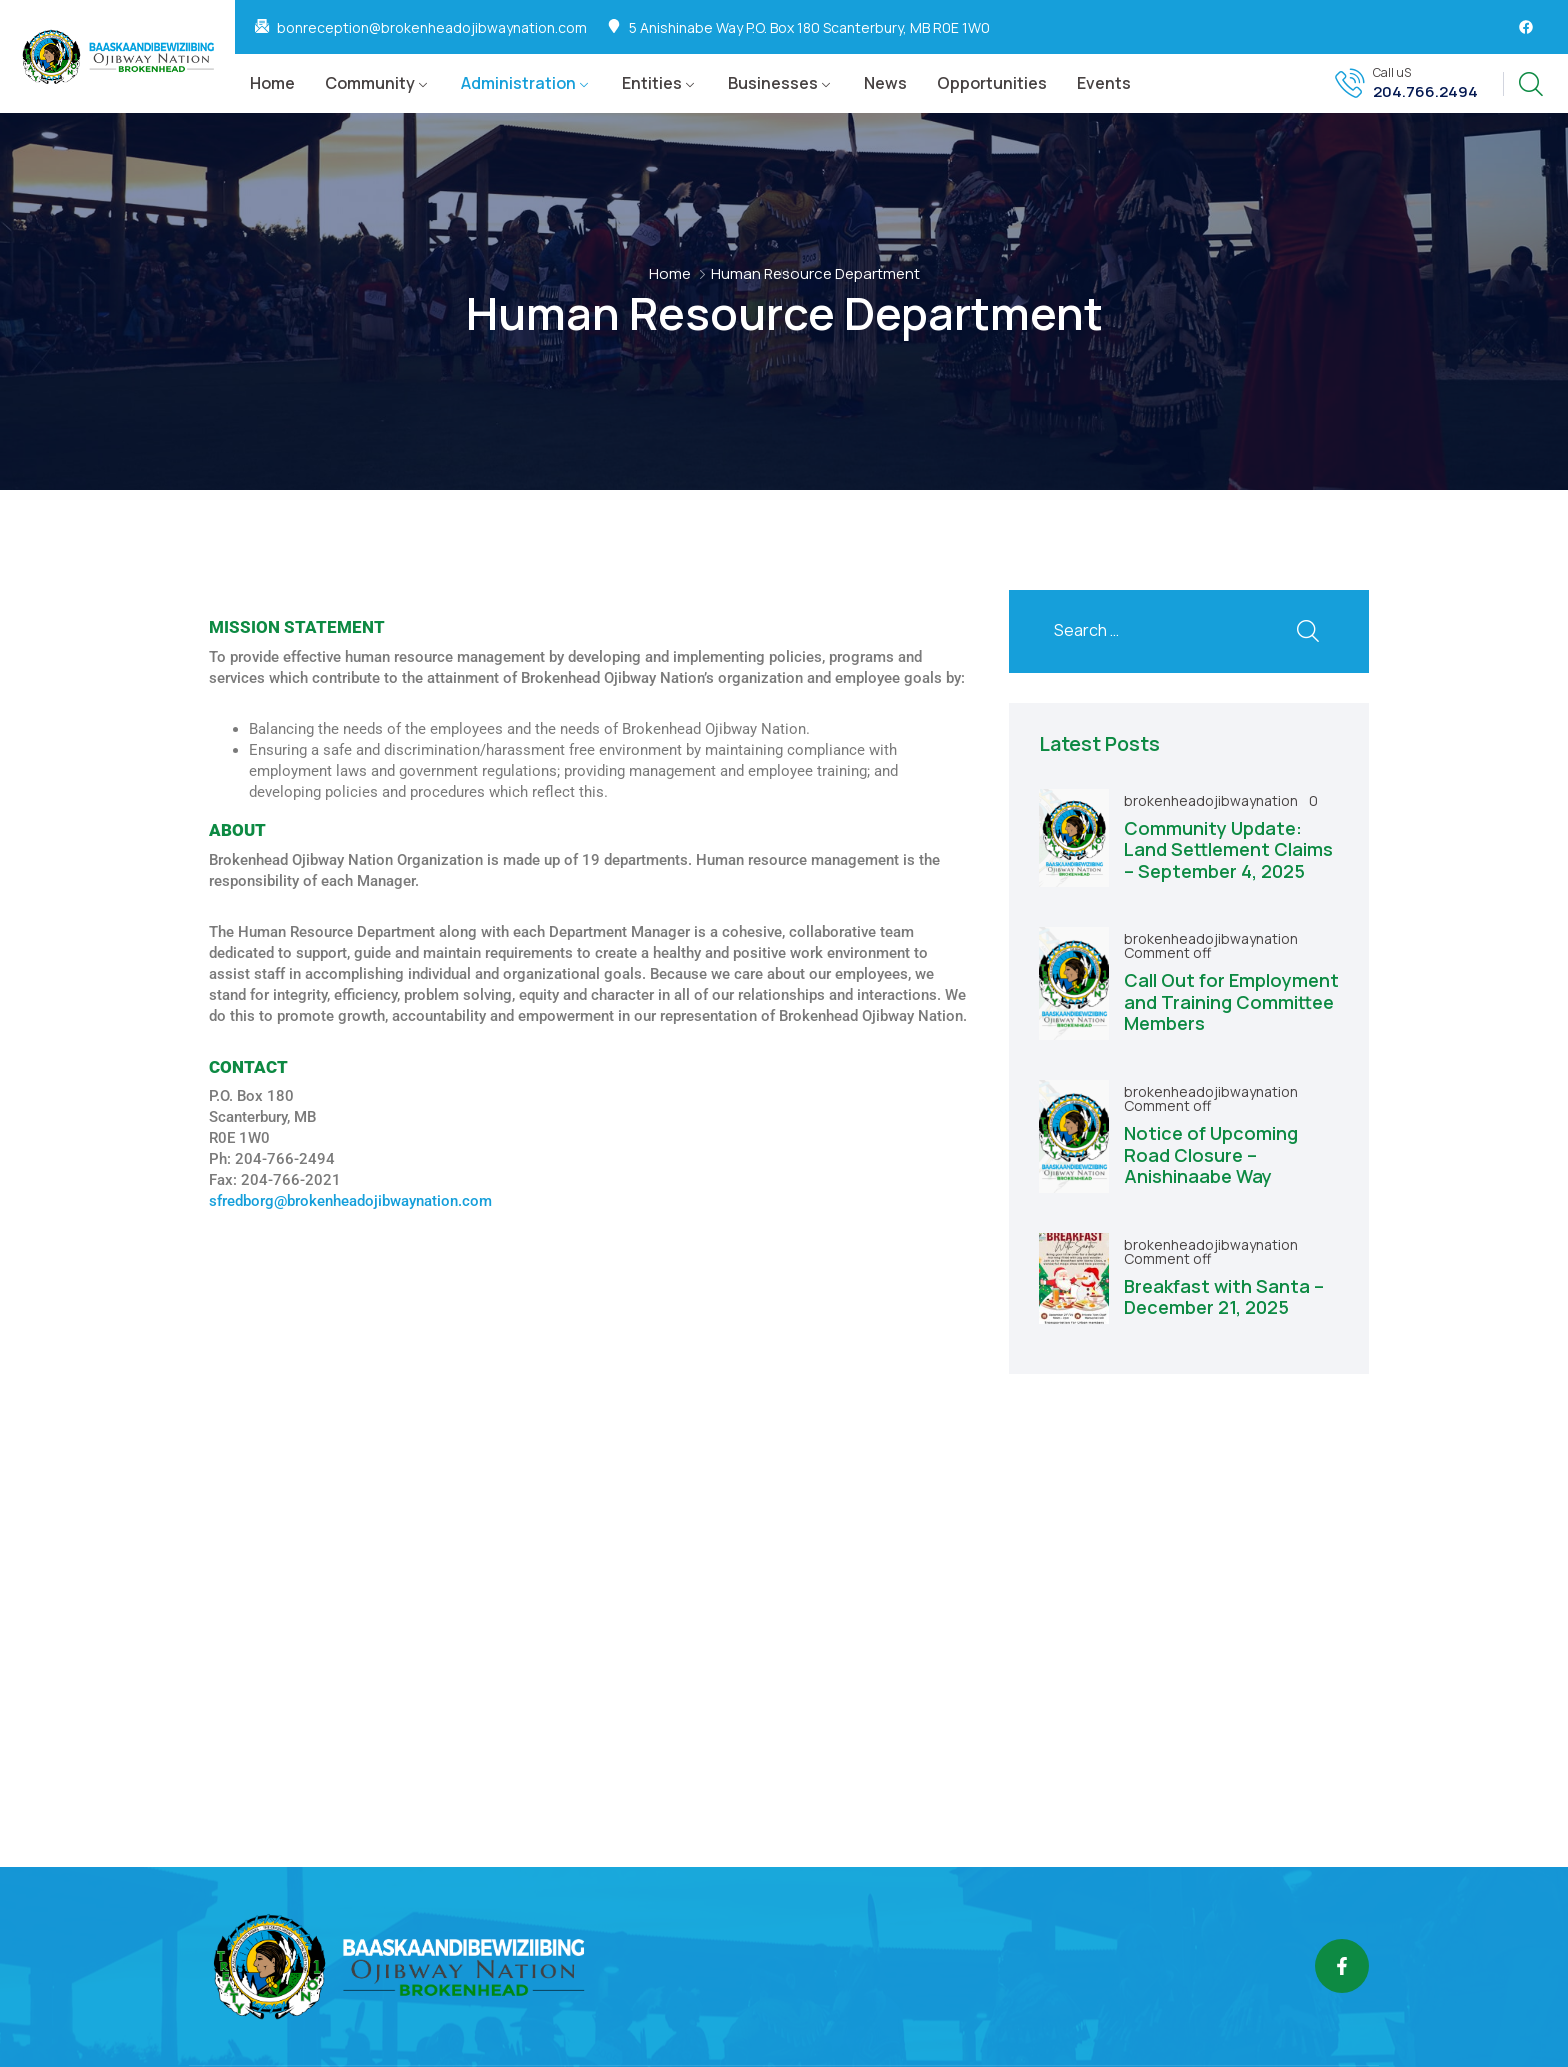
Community (370, 83)
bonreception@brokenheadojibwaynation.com (432, 28)
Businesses (773, 83)
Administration (518, 83)
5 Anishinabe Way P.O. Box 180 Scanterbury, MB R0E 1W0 (809, 28)
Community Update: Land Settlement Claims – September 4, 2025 (1228, 849)
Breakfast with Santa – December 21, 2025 (1224, 1297)
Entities (652, 83)
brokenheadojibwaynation (1212, 800)
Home (272, 83)
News (885, 83)
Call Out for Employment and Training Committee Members (1231, 1001)
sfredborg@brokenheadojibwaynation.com (350, 1201)
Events (1104, 83)
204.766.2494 (1425, 92)
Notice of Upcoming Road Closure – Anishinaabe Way (1211, 1154)
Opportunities (992, 83)
